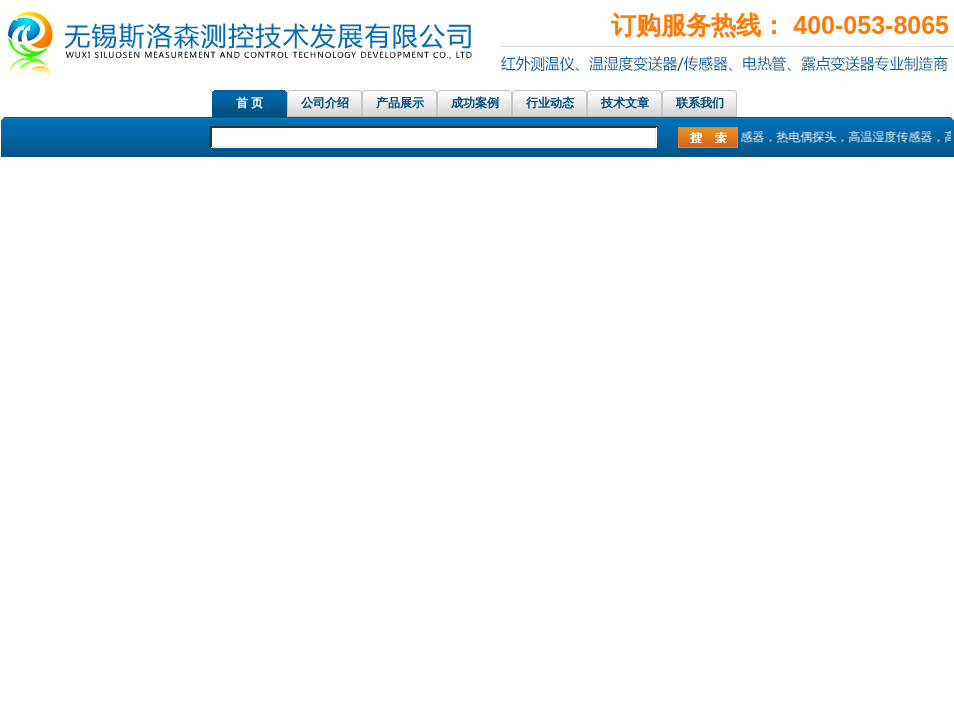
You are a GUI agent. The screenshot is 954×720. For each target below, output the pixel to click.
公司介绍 (325, 103)
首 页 (249, 103)
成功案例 (475, 103)
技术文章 (625, 103)
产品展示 (400, 103)
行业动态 (550, 103)
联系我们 (700, 103)
